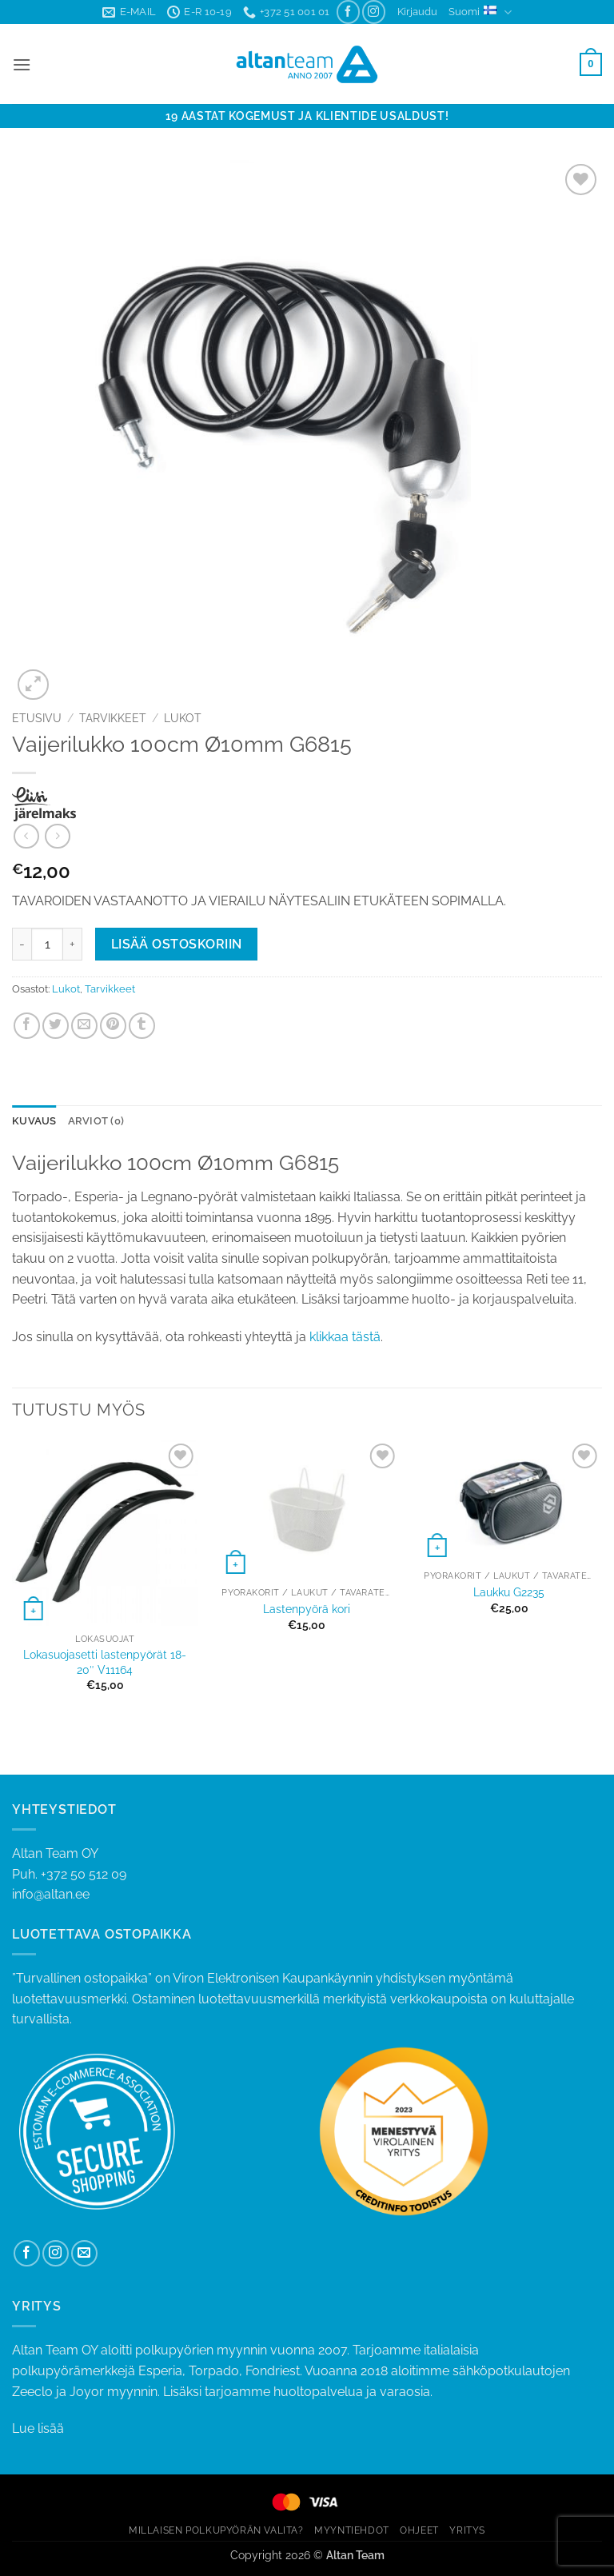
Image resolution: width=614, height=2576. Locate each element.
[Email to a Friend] (84, 1025)
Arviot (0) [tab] (96, 1121)
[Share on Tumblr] (142, 1025)
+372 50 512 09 (83, 1874)
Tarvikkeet (112, 718)
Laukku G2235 (508, 1592)
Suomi (480, 12)
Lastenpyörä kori (306, 1608)
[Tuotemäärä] (47, 944)
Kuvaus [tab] (34, 1121)
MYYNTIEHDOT (351, 2530)
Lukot (182, 718)
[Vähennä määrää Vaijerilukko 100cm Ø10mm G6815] (21, 944)
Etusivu (37, 718)
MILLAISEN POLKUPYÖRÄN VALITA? (216, 2530)
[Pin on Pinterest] (113, 1025)
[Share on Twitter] (55, 1025)
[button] (417, 12)
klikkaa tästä (345, 1336)
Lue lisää (38, 2428)
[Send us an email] (84, 2253)
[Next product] (26, 836)
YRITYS (467, 2530)
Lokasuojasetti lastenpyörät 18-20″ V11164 (104, 1661)
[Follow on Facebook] (348, 11)
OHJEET (419, 2530)
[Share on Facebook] (27, 1025)
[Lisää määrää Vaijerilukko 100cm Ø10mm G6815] (72, 944)
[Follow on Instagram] (373, 11)
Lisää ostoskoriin (176, 944)
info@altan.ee (51, 1894)
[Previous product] (57, 836)
